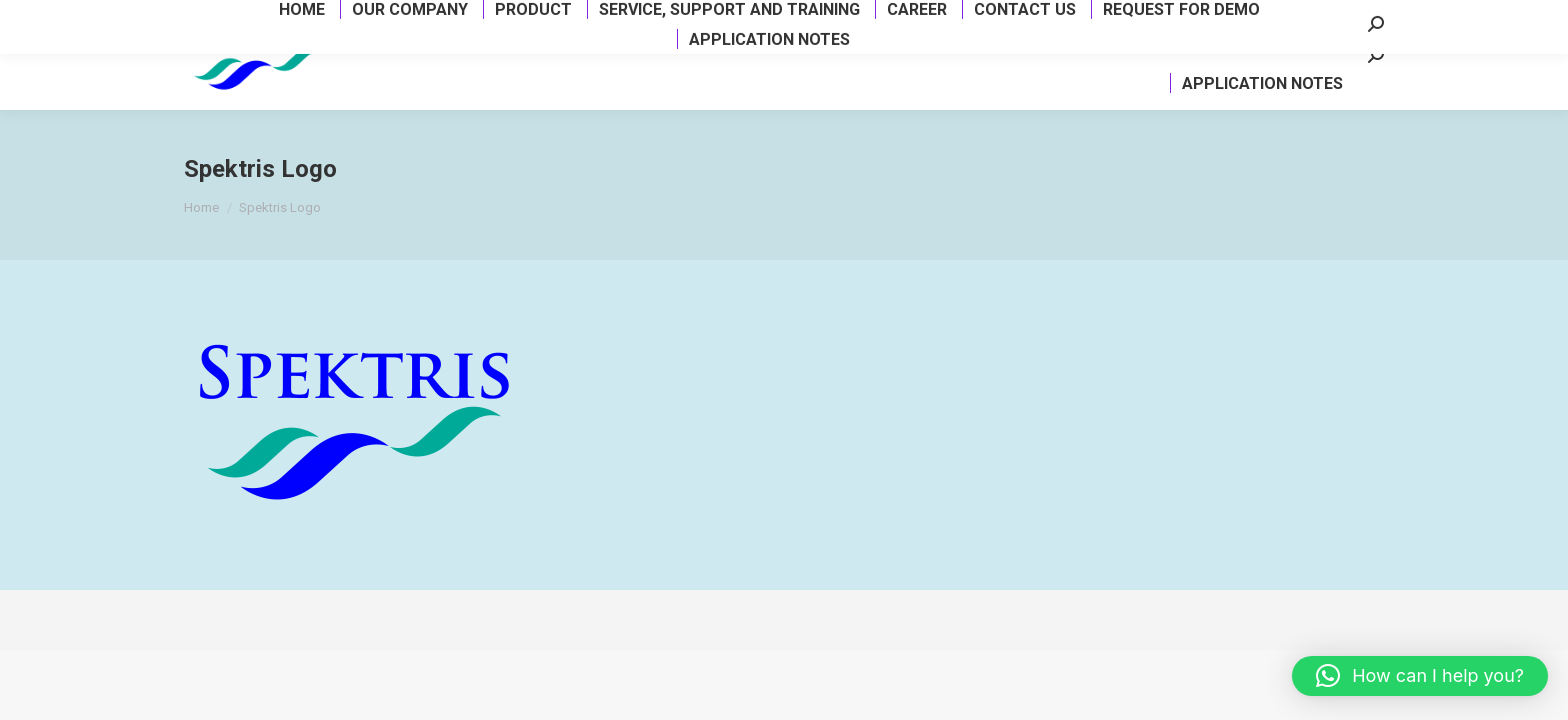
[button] (1420, 676)
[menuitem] (384, 64)
